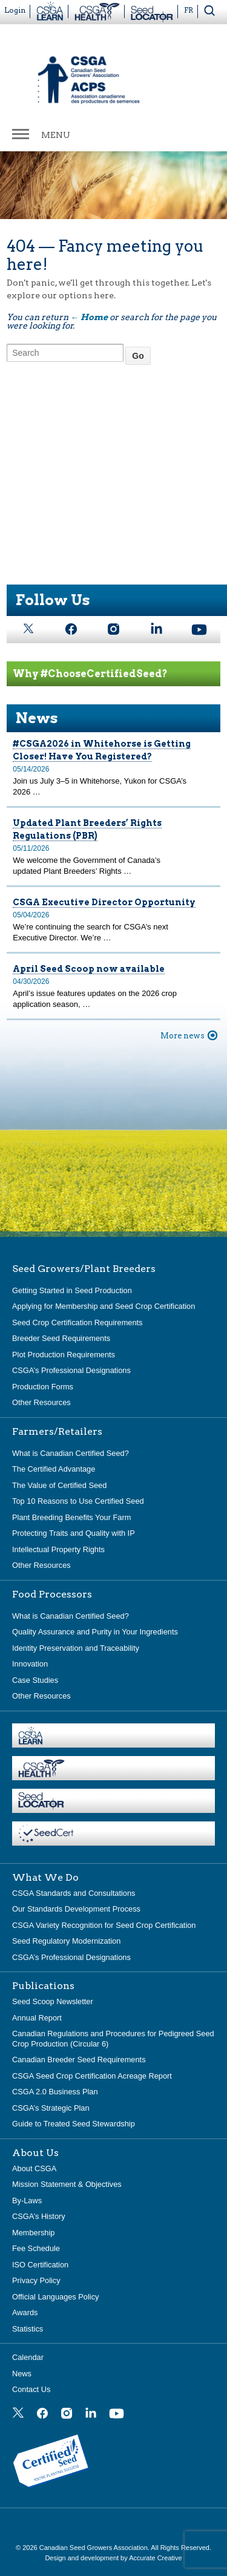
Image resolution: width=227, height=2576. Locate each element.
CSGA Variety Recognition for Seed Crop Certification (104, 1925)
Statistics (27, 2328)
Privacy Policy (36, 2280)
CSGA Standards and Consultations (73, 1893)
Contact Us (31, 2389)
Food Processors (52, 1594)
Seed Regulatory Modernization (66, 1940)
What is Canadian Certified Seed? (70, 1453)
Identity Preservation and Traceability (75, 1648)
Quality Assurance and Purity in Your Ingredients (95, 1631)
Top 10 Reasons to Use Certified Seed (78, 1501)
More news (182, 1035)
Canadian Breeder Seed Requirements (79, 2059)
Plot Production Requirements (63, 1354)
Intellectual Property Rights (58, 1549)
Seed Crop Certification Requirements (77, 1322)
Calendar (28, 2357)
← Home (89, 317)
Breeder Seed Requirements (61, 1338)
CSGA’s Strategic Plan (51, 2107)
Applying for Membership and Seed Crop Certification (103, 1306)
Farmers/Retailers (57, 1432)
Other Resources (41, 1402)
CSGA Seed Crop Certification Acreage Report (92, 2075)
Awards (25, 2312)
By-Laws (27, 2200)
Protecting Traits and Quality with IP (73, 1533)
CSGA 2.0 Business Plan (55, 2091)
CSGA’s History (38, 2216)
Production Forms (42, 1386)
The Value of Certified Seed (59, 1485)
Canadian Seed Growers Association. (95, 2547)
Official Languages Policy (55, 2296)
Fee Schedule (36, 2248)
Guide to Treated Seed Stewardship (73, 2123)
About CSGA (34, 2168)
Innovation (30, 1663)
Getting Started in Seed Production (72, 1290)
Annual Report (37, 2017)
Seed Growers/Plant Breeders (84, 1269)
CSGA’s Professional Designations (71, 1370)
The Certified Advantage (53, 1468)
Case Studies (35, 1680)
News (21, 2373)
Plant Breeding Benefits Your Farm (71, 1517)
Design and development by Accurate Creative (113, 2557)
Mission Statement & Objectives (67, 2184)
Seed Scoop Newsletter (52, 2001)
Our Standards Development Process (76, 1908)
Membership (33, 2232)
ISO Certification (40, 2264)
